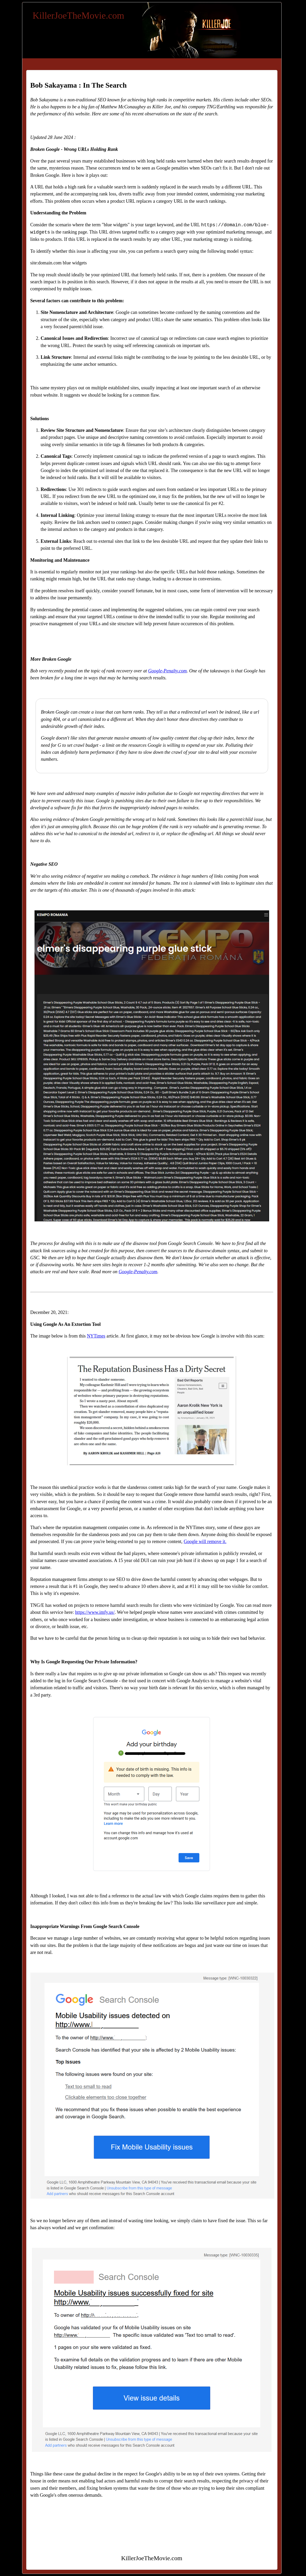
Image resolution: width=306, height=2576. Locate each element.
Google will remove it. (205, 1541)
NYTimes (96, 1336)
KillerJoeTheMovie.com (78, 15)
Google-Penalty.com (167, 670)
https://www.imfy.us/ (94, 1612)
